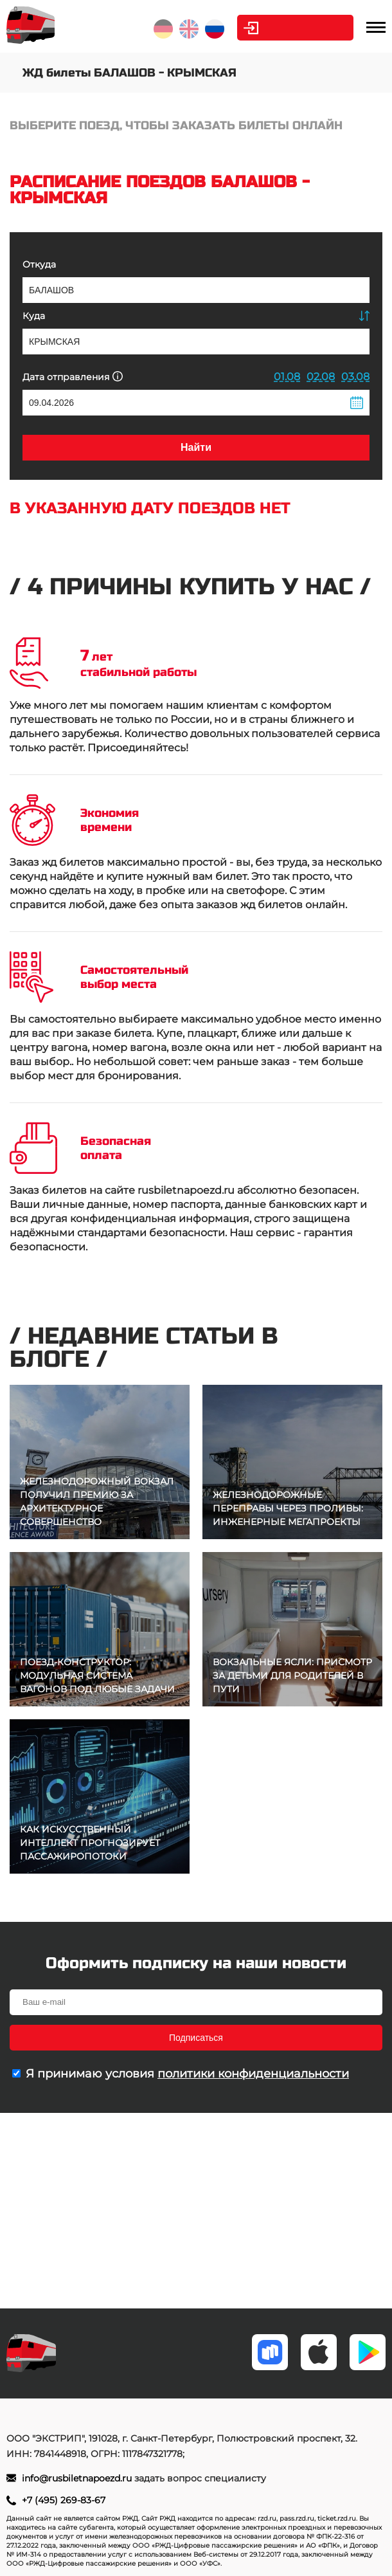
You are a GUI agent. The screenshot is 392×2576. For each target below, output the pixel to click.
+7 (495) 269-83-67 (63, 2500)
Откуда (39, 264)
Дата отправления (72, 376)
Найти (196, 447)
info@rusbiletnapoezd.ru (78, 2478)
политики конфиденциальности (253, 2074)
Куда (33, 316)
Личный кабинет (301, 27)
